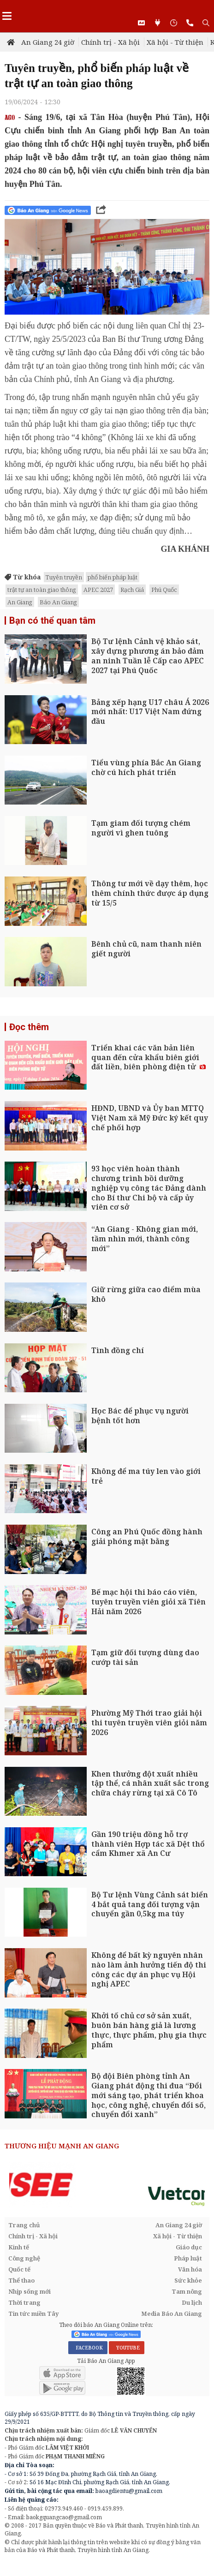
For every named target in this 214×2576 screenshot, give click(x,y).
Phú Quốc (164, 589)
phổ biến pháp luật (112, 577)
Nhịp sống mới (29, 2291)
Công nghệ (24, 2258)
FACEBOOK (88, 2347)
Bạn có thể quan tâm (52, 620)
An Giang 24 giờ (47, 42)
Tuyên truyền (64, 577)
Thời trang (24, 2302)
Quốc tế (19, 2269)
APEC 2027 (98, 589)
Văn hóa (190, 2269)
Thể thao (21, 2280)
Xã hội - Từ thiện (175, 42)
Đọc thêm (29, 1026)
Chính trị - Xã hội (110, 42)
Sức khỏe (188, 2280)
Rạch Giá (132, 589)
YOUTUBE (126, 2347)
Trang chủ (24, 2225)
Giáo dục (189, 2247)
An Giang (19, 602)
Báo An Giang (58, 602)
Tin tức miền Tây (33, 2313)
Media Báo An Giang (171, 2313)
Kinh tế (18, 2247)
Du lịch (192, 2302)
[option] (107, 2185)
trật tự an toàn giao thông (41, 589)
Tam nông (187, 2291)
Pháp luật (188, 2258)
